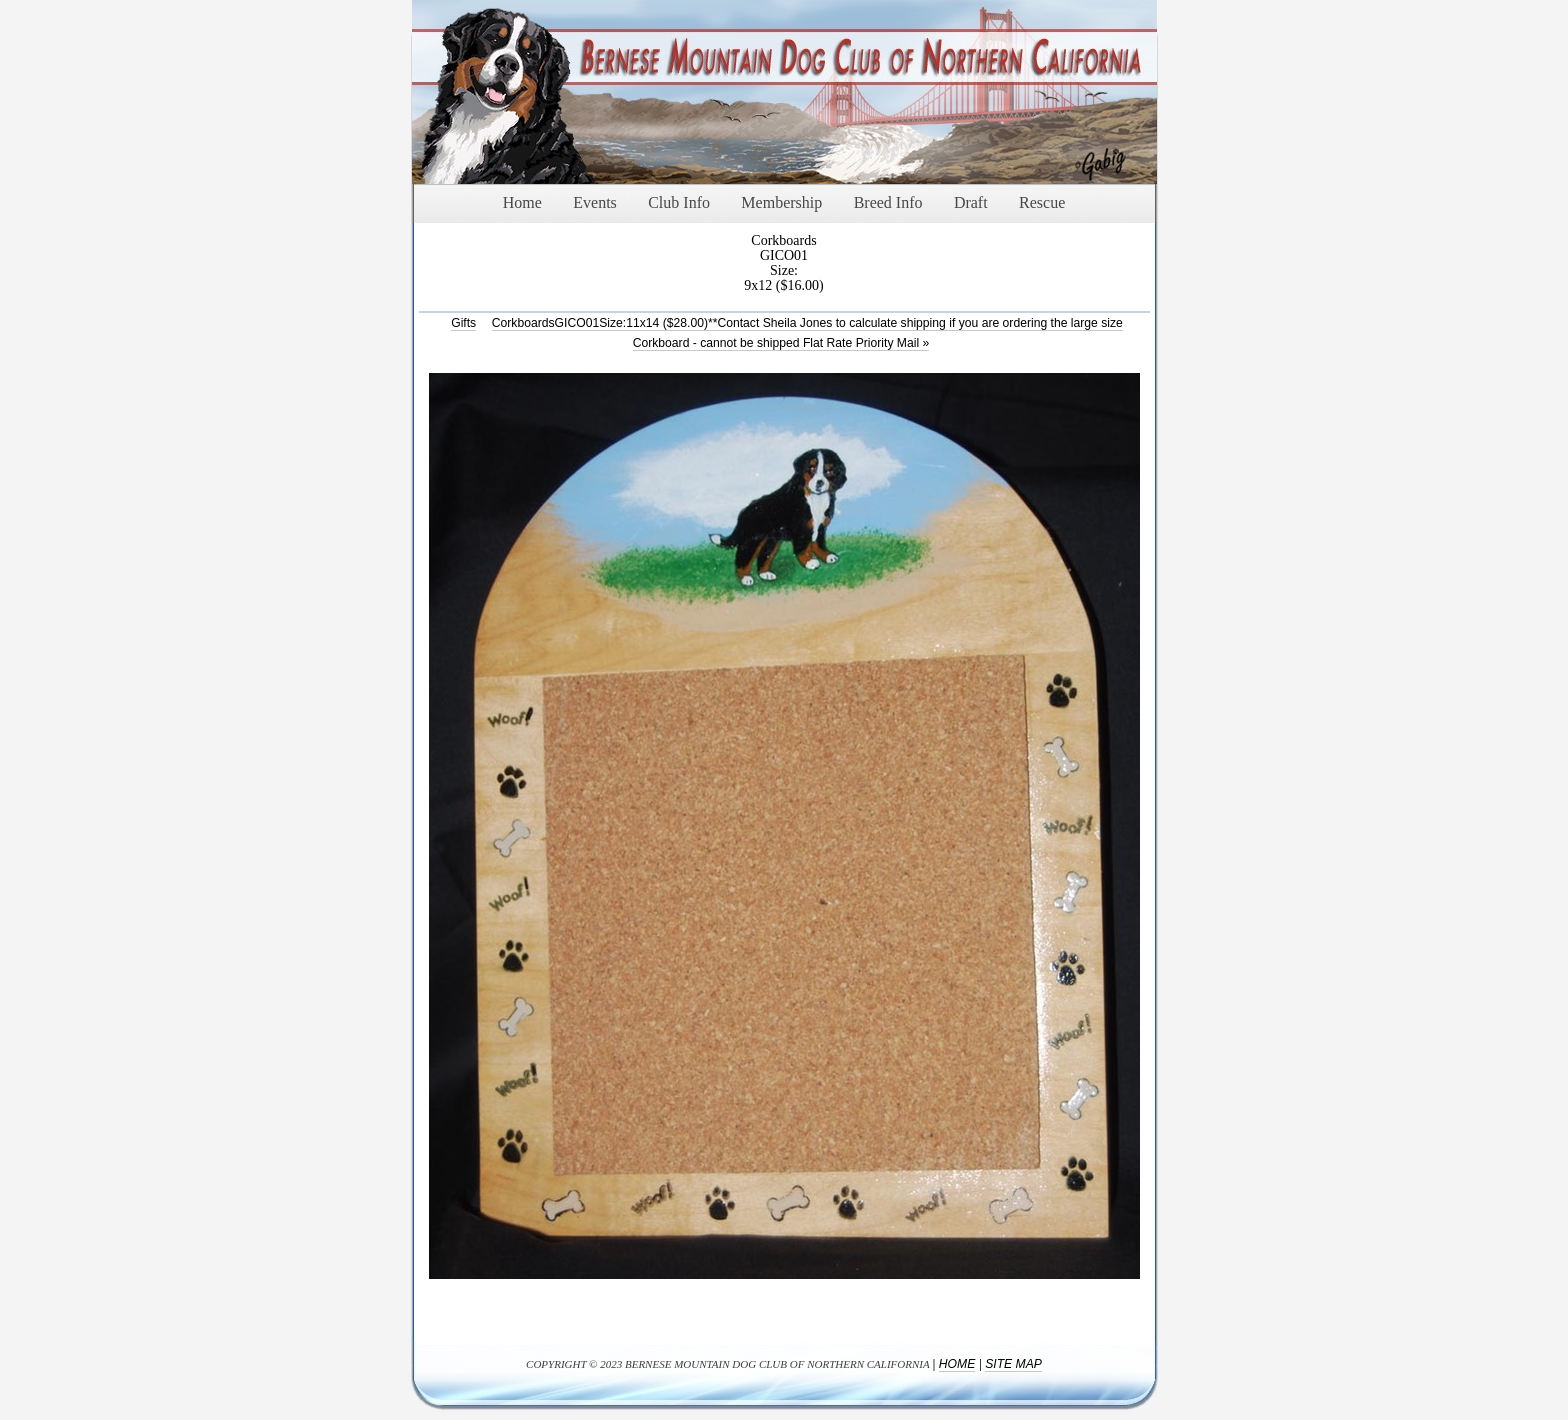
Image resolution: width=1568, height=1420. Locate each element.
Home (957, 1364)
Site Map (1013, 1364)
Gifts (463, 323)
